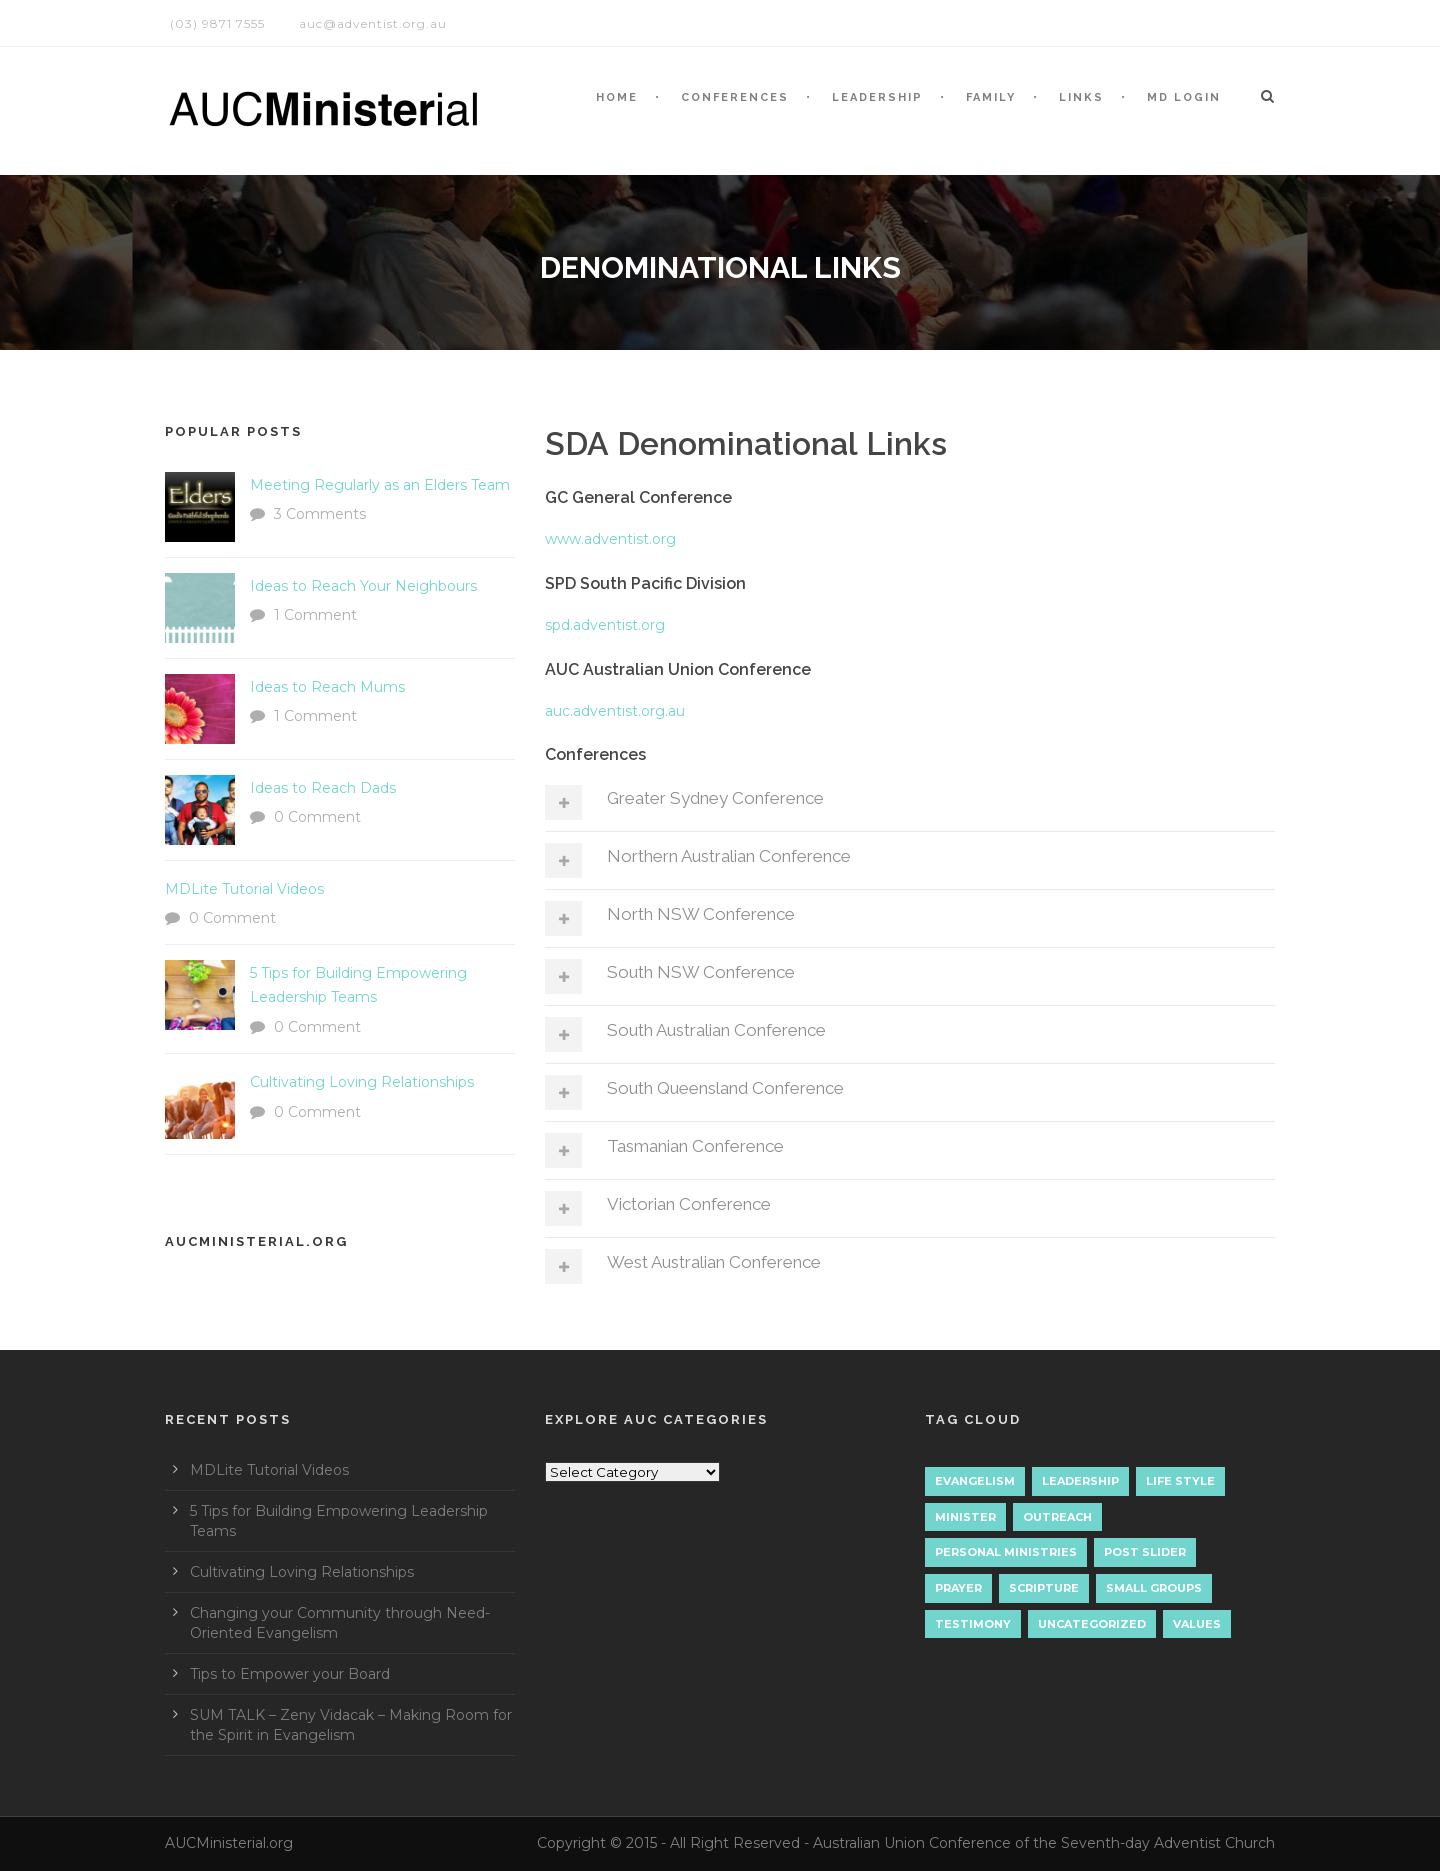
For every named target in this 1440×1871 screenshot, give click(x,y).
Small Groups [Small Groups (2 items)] (1154, 1588)
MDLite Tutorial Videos (244, 889)
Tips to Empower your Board (290, 1674)
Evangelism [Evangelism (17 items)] (975, 1481)
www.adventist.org (610, 539)
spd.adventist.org (605, 625)
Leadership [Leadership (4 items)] (1080, 1481)
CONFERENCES (735, 97)
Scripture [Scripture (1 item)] (1044, 1588)
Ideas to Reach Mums (327, 687)
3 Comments (320, 514)
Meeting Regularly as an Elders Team (380, 485)
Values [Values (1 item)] (1197, 1624)
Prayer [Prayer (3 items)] (958, 1588)
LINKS (1081, 97)
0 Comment (317, 817)
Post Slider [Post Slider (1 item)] (1145, 1552)
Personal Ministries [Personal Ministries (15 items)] (1006, 1552)
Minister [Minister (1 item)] (965, 1517)
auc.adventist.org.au (615, 711)
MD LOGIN (1184, 97)
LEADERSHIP (877, 97)
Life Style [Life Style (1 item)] (1180, 1481)
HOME (617, 97)
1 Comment (315, 615)
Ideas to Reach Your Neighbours (363, 586)
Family (991, 97)
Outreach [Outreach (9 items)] (1057, 1517)
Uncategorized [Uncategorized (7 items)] (1092, 1624)
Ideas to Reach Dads (323, 788)
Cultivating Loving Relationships (362, 1082)
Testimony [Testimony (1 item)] (973, 1624)
